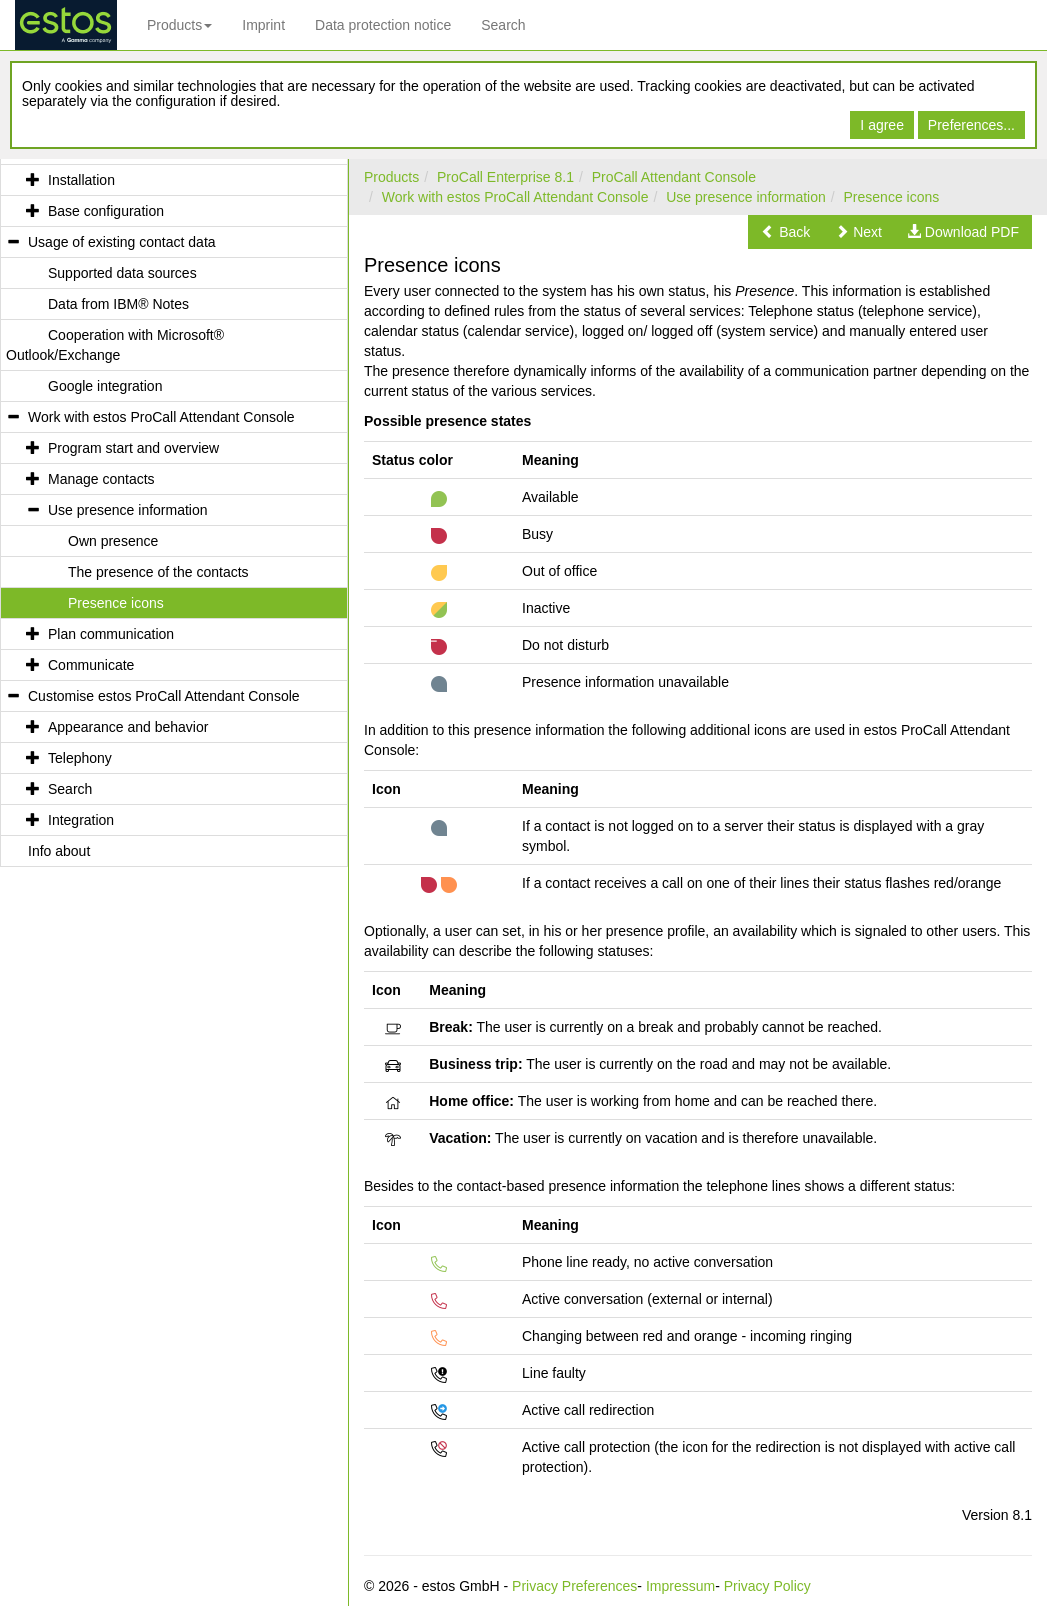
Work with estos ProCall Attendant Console (515, 197)
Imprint (263, 25)
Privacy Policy (767, 1586)
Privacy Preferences (574, 1586)
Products (179, 25)
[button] (785, 232)
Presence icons (892, 197)
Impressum (680, 1586)
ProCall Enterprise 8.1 (505, 177)
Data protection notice (383, 25)
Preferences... (971, 125)
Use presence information (746, 197)
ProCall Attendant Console (674, 177)
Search (503, 25)
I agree (882, 125)
